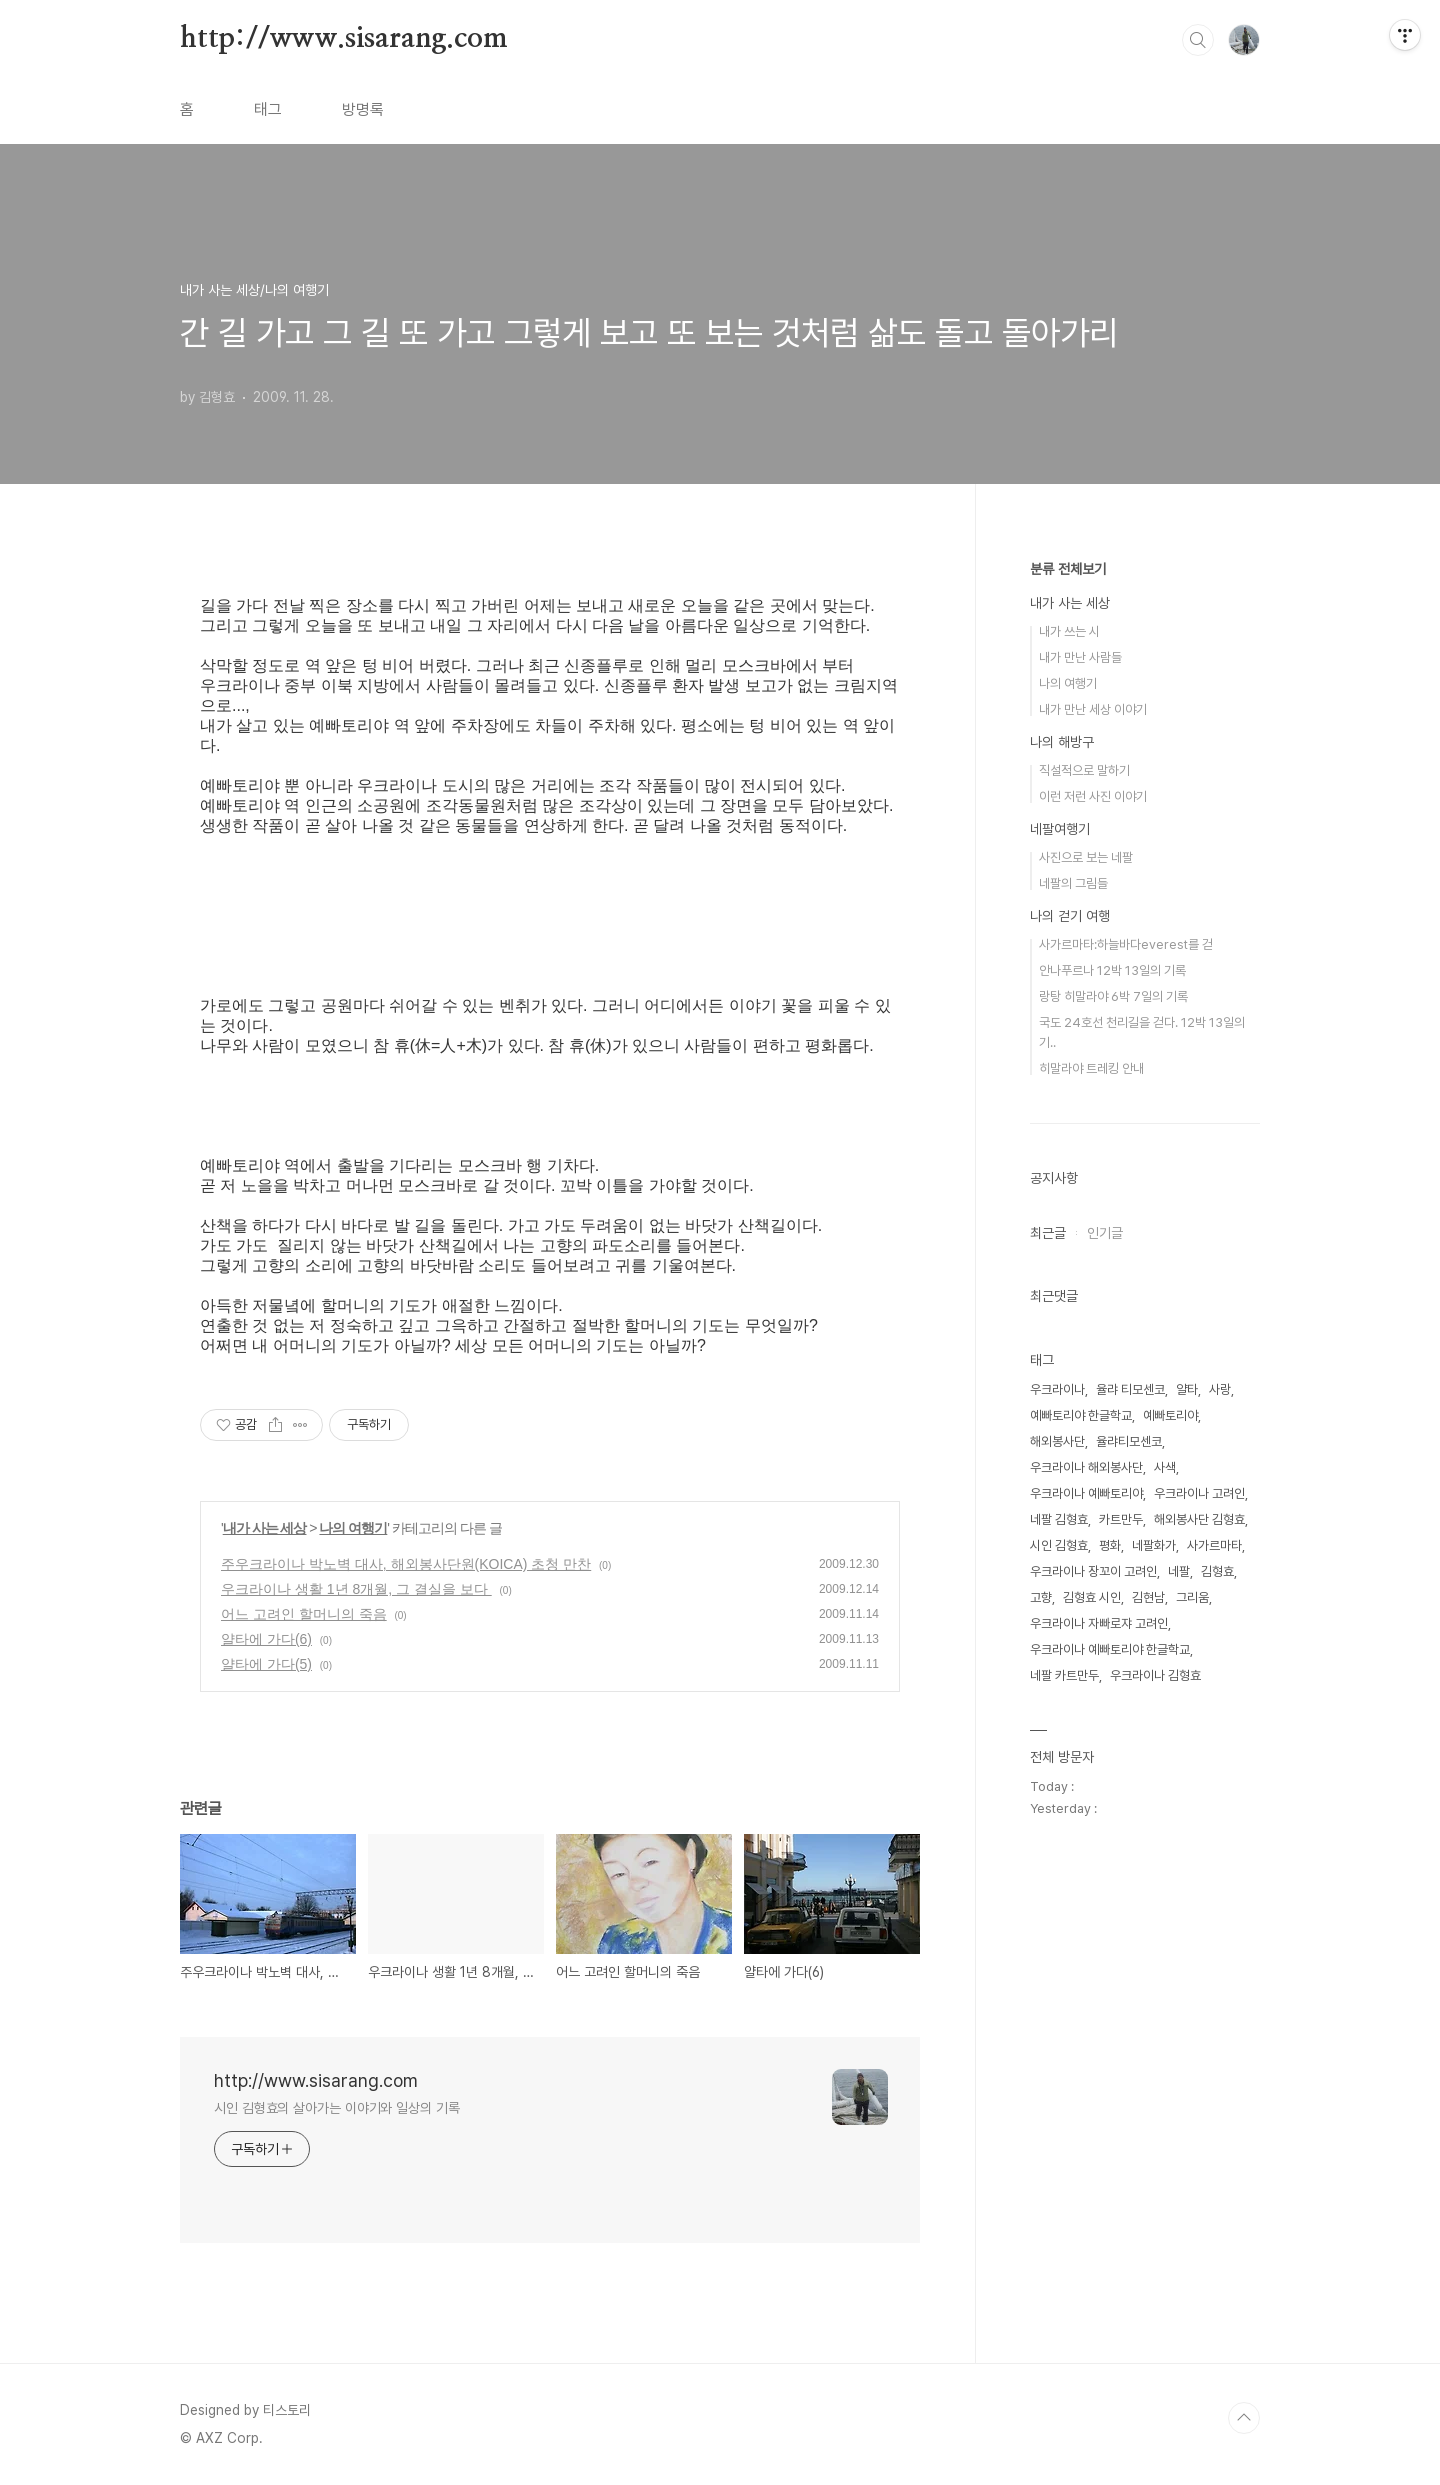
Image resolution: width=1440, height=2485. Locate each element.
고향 (1041, 1597)
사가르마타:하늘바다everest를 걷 (1126, 944)
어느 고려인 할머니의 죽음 (304, 1614)
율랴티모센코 (1129, 1441)
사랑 (1220, 1389)
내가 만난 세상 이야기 (1093, 709)
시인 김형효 (1059, 1545)
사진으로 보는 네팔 (1086, 857)
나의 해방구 (1062, 742)
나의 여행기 (353, 1528)
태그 (268, 109)
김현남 (1148, 1597)
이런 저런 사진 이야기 (1093, 796)
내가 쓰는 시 (1069, 631)
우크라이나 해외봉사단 (1086, 1467)
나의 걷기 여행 (1070, 916)
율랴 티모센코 (1130, 1389)
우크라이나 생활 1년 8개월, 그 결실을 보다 (356, 1589)
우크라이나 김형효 (1155, 1675)
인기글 (1105, 1233)
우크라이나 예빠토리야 (1086, 1493)
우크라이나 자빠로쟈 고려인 (1099, 1623)
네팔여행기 (1060, 829)
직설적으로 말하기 (1084, 770)
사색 (1165, 1467)
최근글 (1048, 1233)
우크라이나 (1057, 1389)
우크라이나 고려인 (1199, 1493)
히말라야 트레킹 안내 (1091, 1068)
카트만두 (1121, 1519)
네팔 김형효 (1059, 1519)
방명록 (363, 109)
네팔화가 (1154, 1545)
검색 (1198, 40)
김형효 (1217, 1571)
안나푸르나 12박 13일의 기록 (1112, 970)
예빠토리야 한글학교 (1081, 1415)
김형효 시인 (1092, 1597)
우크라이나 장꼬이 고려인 (1093, 1571)
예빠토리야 (1170, 1415)
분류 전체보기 (1068, 569)
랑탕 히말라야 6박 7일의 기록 (1113, 996)
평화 (1110, 1545)
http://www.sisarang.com (343, 39)
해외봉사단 (1057, 1441)
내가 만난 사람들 (1080, 657)
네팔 (1179, 1571)
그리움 (1192, 1597)
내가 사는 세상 (265, 1528)
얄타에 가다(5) (266, 1664)
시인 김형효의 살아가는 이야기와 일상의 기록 (337, 2108)
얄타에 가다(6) (266, 1639)
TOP (1244, 2418)
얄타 (1187, 1389)
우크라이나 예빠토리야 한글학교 (1110, 1649)
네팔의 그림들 (1073, 883)
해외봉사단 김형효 (1199, 1519)
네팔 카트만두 (1064, 1675)
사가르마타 (1214, 1545)
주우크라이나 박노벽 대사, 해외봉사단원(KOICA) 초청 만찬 (406, 1564)
